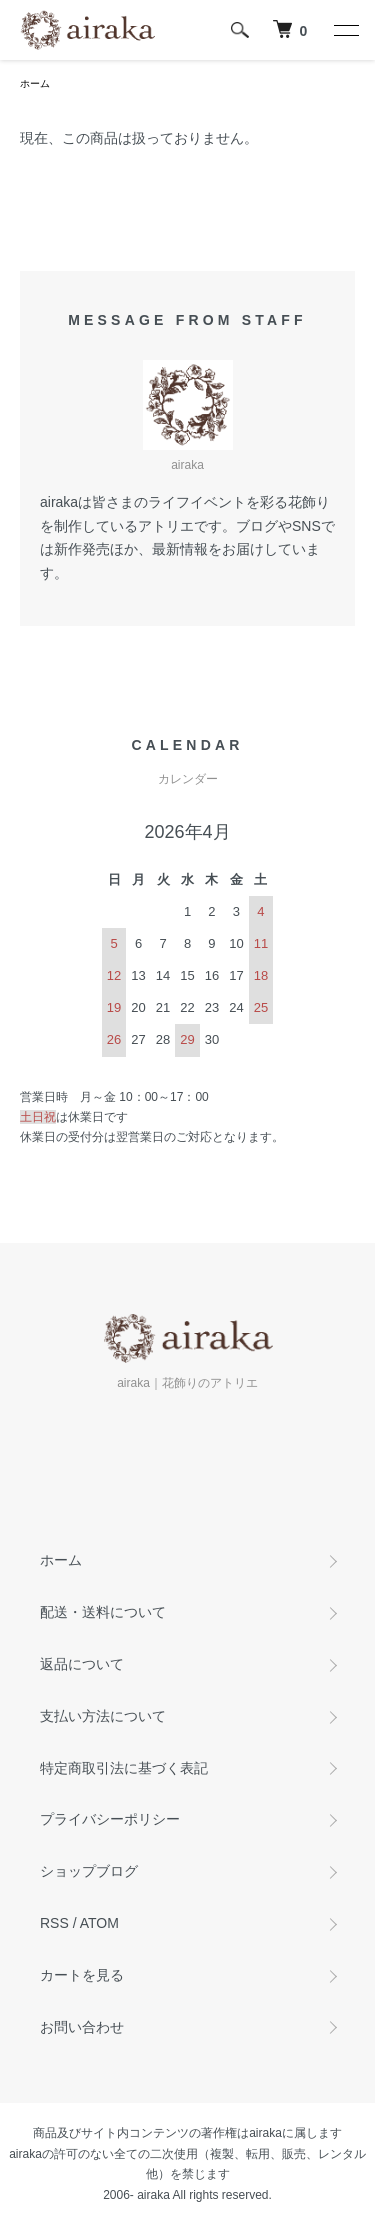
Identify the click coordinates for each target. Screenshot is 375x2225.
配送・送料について (103, 1612)
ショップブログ (89, 1871)
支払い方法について (103, 1716)
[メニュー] (345, 30)
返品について (82, 1664)
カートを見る (82, 1975)
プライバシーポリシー (110, 1819)
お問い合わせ (82, 2027)
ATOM (99, 1923)
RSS (54, 1923)
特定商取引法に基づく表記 (124, 1768)
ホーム (35, 83)
